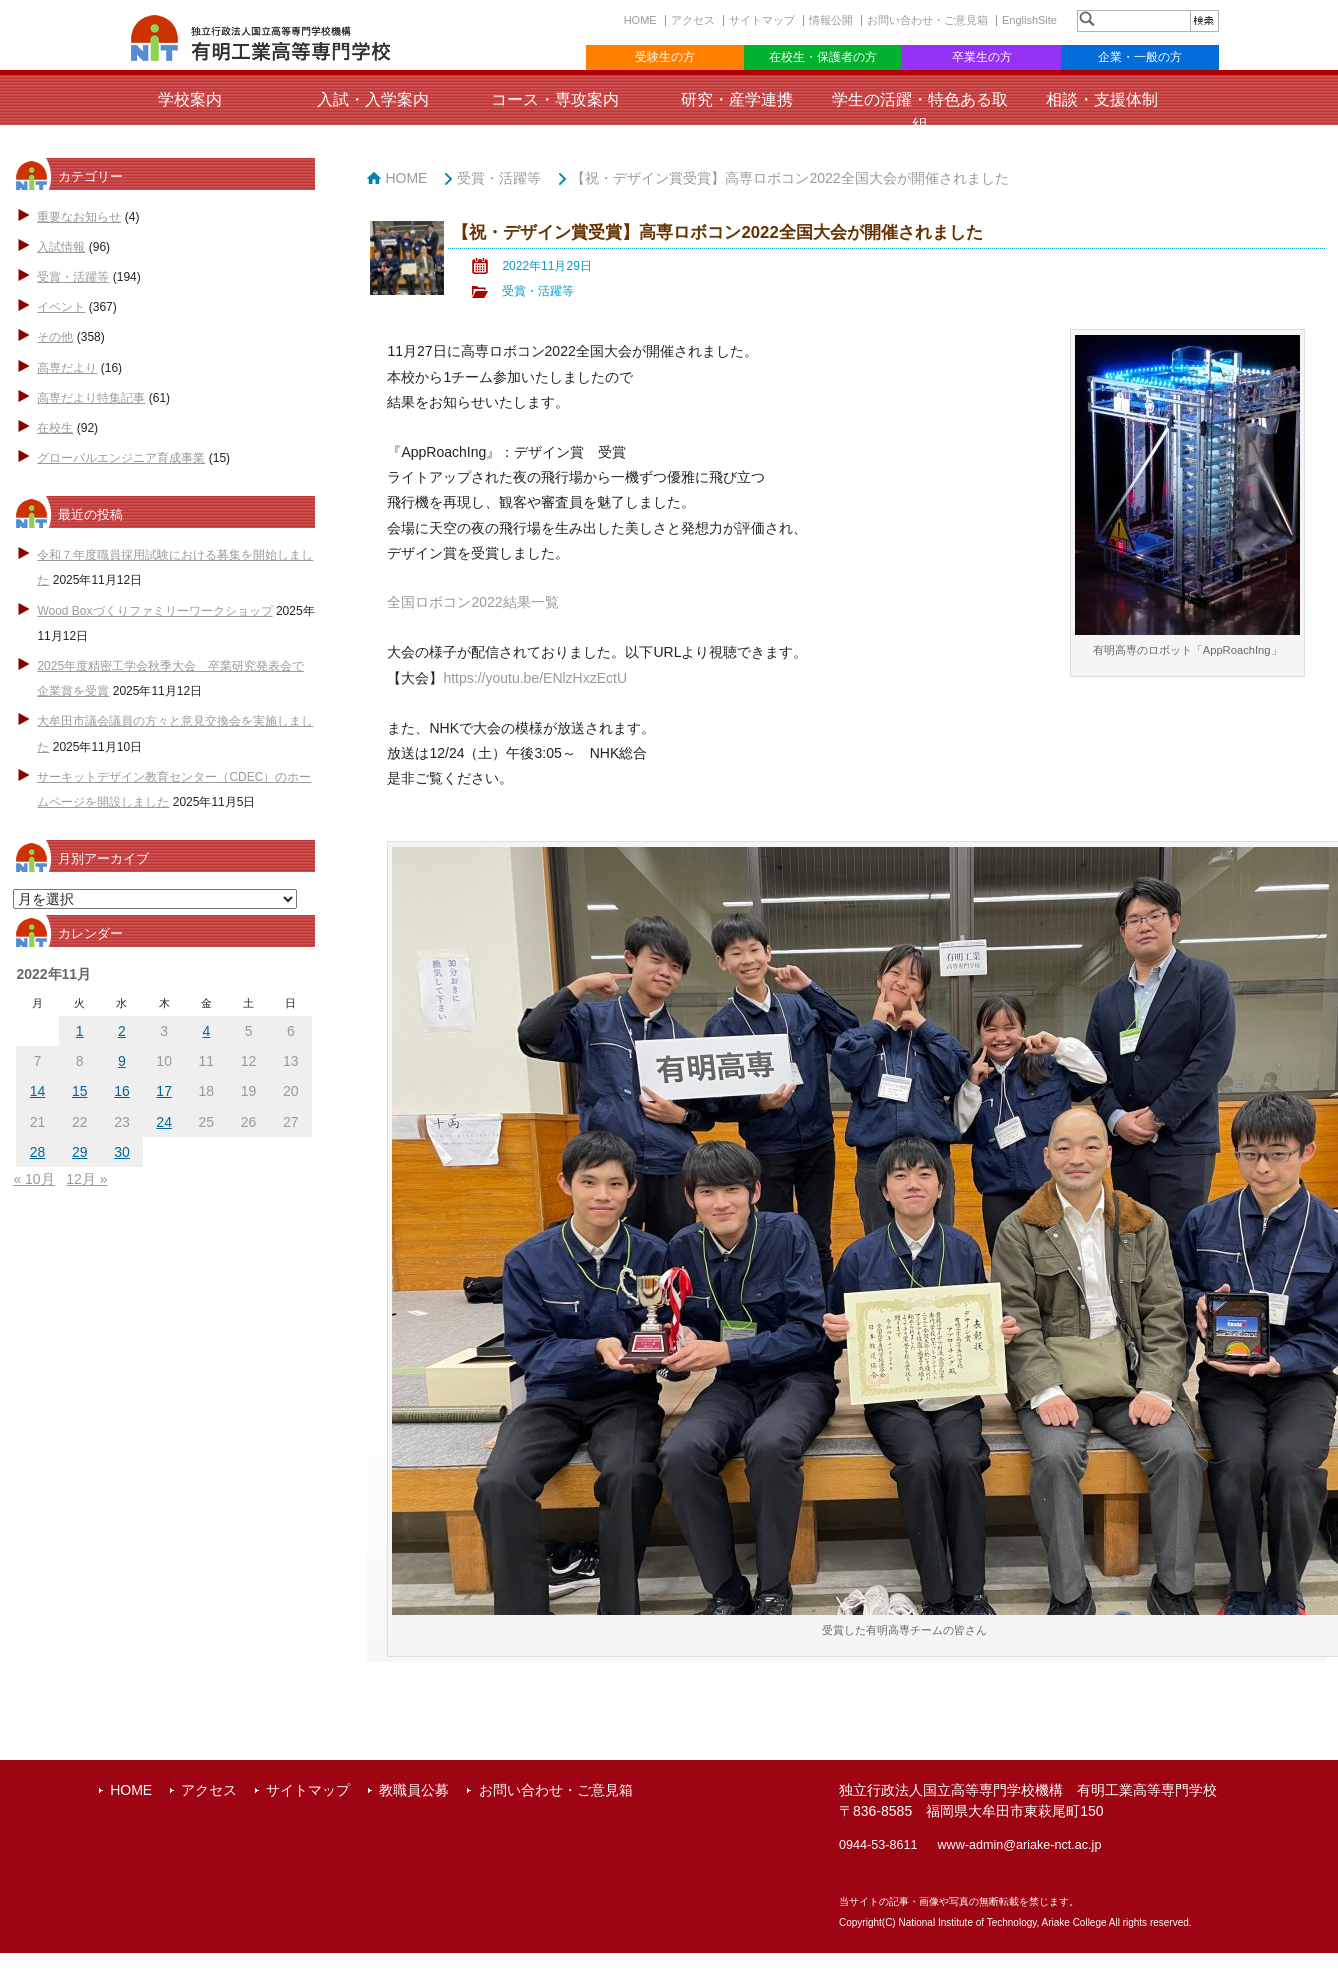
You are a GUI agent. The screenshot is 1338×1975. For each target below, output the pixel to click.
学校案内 (190, 99)
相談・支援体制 (1102, 99)
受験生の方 (665, 57)
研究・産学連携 (737, 99)
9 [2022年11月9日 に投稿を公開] (122, 1061)
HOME (640, 20)
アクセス (693, 20)
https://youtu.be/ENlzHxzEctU (535, 678)
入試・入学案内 (373, 99)
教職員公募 (414, 1790)
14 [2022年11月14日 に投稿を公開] (38, 1091)
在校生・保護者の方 (823, 57)
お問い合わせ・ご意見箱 (927, 20)
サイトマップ (762, 20)
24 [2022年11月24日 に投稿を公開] (164, 1122)
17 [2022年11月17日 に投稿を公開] (164, 1091)
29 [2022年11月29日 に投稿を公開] (80, 1152)
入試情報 (61, 247)
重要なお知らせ (79, 217)
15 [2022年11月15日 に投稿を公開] (80, 1091)
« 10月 (33, 1179)
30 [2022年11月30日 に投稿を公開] (122, 1152)
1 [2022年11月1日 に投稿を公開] (80, 1031)
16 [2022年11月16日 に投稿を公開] (122, 1091)
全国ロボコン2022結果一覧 (472, 602)
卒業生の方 (982, 57)
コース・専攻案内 (555, 99)
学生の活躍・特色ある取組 (920, 112)
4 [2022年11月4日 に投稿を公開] (206, 1031)
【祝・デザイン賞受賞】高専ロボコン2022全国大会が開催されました (789, 178)
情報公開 (831, 20)
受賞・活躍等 (73, 277)
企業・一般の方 (1140, 57)
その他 (55, 337)
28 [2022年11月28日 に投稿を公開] (38, 1152)
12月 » (86, 1179)
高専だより (67, 368)
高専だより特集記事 (91, 398)
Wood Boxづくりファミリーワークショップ (154, 611)
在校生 (55, 428)
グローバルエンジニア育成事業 (121, 458)
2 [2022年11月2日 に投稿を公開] (122, 1031)
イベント (61, 307)
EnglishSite (1029, 20)
